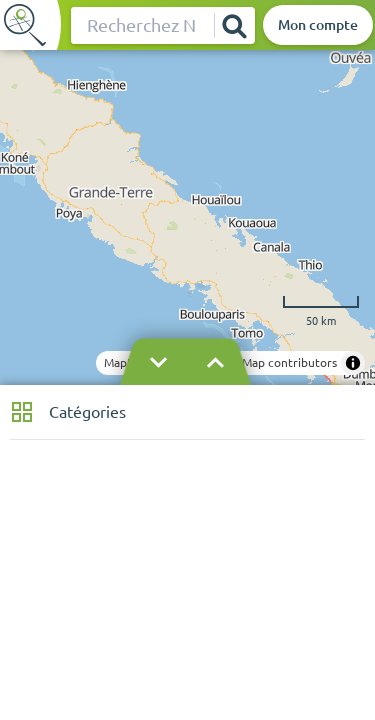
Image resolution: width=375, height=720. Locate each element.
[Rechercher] (234, 25)
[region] (187, 217)
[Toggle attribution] (353, 363)
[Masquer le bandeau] (186, 363)
